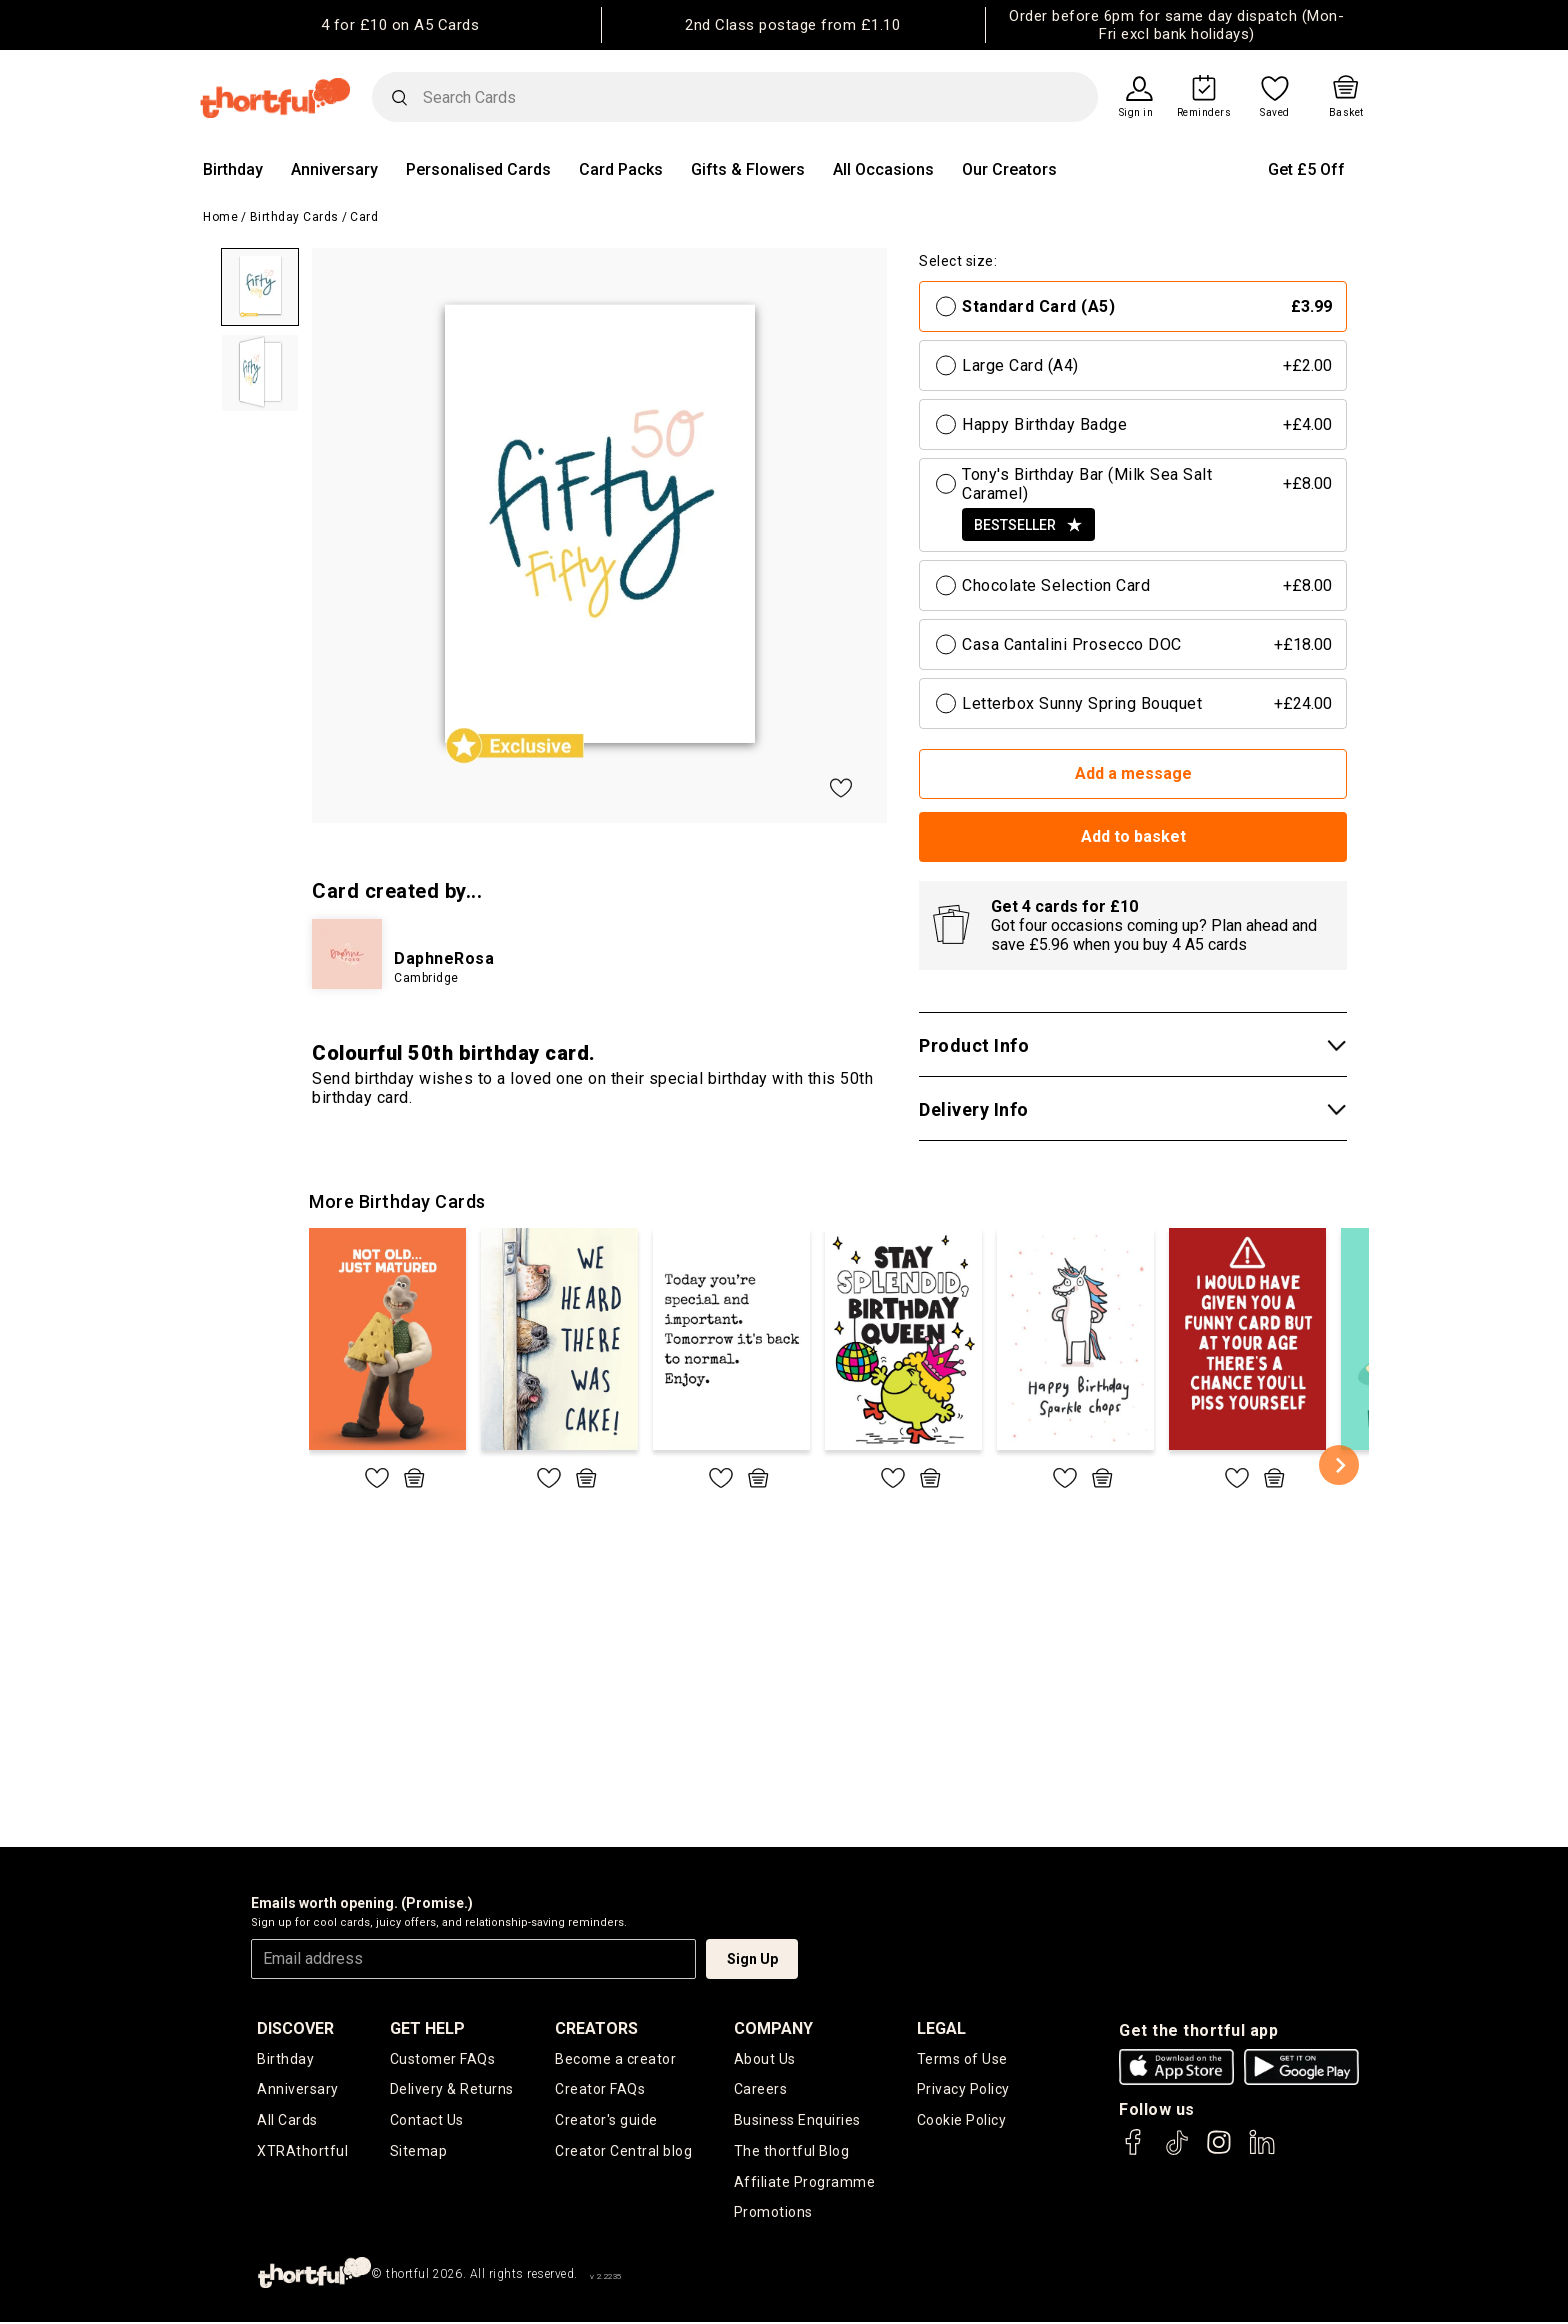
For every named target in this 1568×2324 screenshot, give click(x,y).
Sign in (1136, 113)
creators (596, 2028)
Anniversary (334, 169)
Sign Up (752, 1959)
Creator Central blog (623, 2152)
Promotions (773, 2214)
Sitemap (419, 2152)
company (773, 2028)
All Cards (287, 2121)
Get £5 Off (1306, 169)
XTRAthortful (302, 2152)
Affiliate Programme (805, 2183)
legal (941, 2028)
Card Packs (621, 169)
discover (295, 2028)
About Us (765, 2059)
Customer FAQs (443, 2059)
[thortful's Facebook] (1134, 2151)
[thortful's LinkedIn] (1262, 2151)
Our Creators (1009, 169)
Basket (1346, 113)
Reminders (1204, 113)
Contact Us (427, 2121)
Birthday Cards (294, 217)
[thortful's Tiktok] (1177, 2151)
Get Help (427, 2028)
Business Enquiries (797, 2121)
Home (220, 217)
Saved (1275, 113)
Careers (761, 2090)
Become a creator (615, 2059)
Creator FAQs (600, 2090)
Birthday (233, 169)
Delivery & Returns (452, 2090)
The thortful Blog (792, 2152)
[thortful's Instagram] (1219, 2151)
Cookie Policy (962, 2121)
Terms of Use (962, 2059)
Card (364, 217)
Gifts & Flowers (748, 169)
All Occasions (883, 169)
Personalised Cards (478, 169)
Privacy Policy (963, 2090)
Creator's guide (606, 2121)
